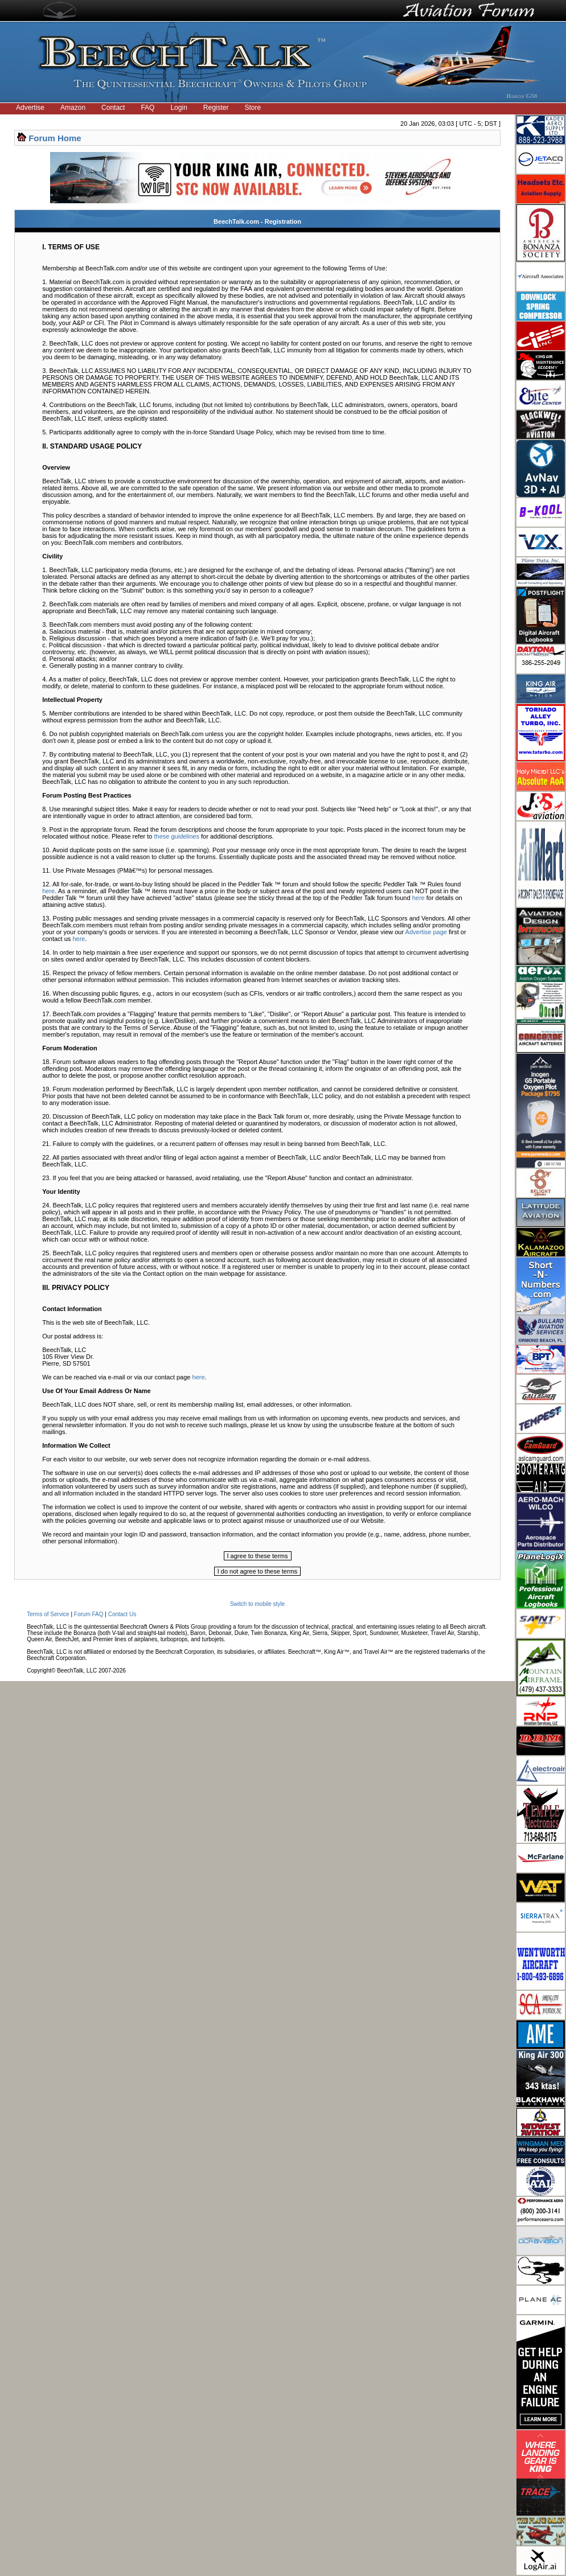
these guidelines (176, 836)
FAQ (147, 108)
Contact (113, 108)
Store (253, 108)
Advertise (30, 108)
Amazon (72, 108)
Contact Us (122, 1614)
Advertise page (426, 931)
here (48, 891)
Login (178, 108)
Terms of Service (48, 1614)
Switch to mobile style (257, 1604)
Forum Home (54, 138)
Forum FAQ (89, 1614)
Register (216, 108)
